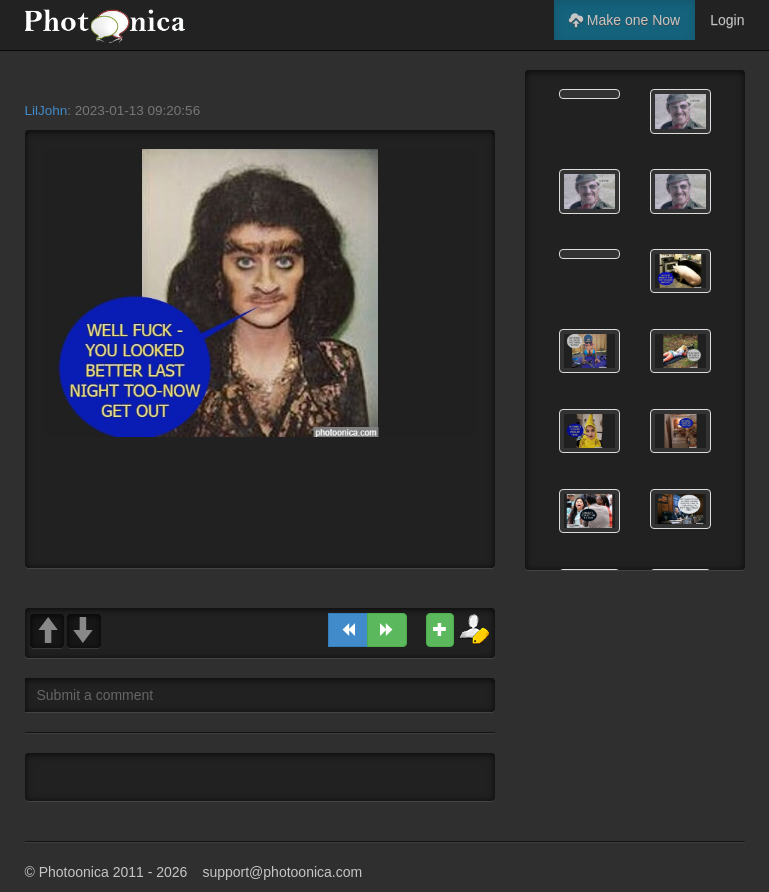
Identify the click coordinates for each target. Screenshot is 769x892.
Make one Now (624, 20)
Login (727, 20)
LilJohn (46, 110)
